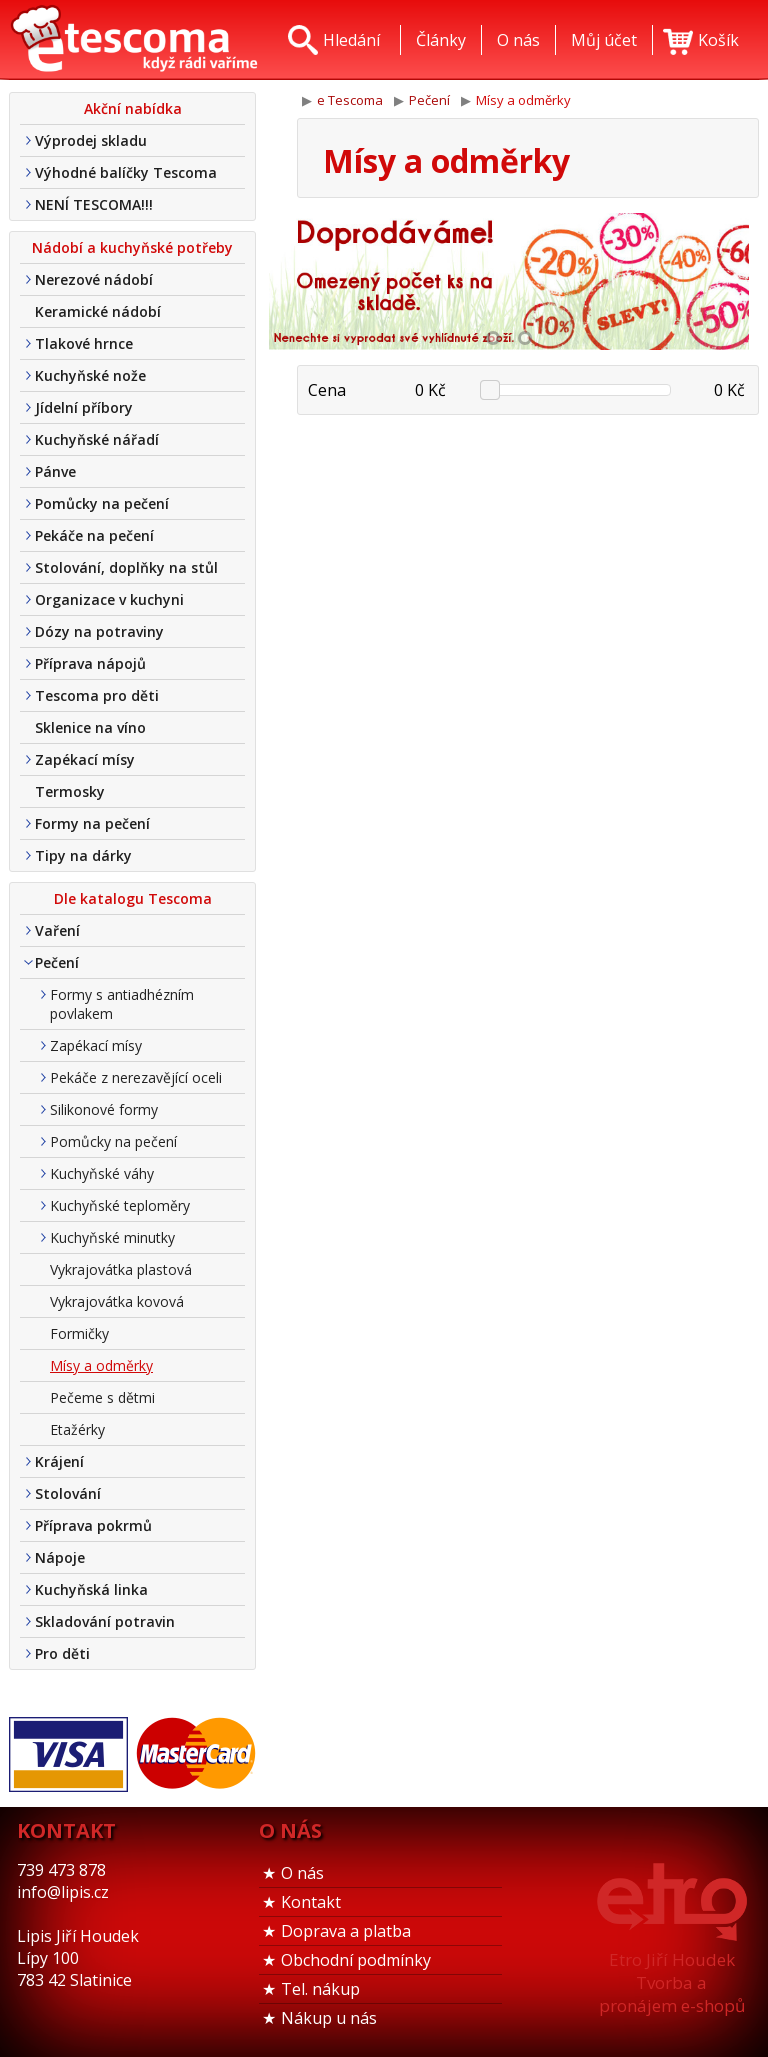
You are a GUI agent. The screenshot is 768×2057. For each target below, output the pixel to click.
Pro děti (62, 1653)
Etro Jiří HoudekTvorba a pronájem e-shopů (672, 1982)
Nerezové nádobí (94, 279)
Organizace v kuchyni (109, 599)
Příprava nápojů (90, 663)
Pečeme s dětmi (102, 1397)
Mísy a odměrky (101, 1365)
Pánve (55, 471)
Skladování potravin (105, 1621)
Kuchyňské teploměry (120, 1205)
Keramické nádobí (98, 311)
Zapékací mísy (85, 759)
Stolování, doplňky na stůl (126, 567)
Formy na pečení (92, 823)
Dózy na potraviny (99, 631)
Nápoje (60, 1557)
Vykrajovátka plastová (121, 1269)
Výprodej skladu (91, 140)
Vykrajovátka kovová (117, 1301)
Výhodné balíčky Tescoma (126, 172)
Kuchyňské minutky (112, 1237)
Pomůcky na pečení (102, 503)
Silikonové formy (104, 1109)
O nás (302, 1873)
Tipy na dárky (83, 855)
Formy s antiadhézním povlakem (122, 1004)
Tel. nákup (320, 1989)
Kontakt (311, 1902)
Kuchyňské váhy (102, 1173)
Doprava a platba (346, 1931)
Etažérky (77, 1429)
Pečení (57, 962)
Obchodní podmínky (356, 1960)
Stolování (68, 1493)
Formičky (79, 1333)
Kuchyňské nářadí (97, 439)
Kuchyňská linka (91, 1589)
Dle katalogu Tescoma (133, 898)
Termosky (70, 791)
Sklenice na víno (90, 727)
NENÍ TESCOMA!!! (94, 204)
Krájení (59, 1461)
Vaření (57, 930)
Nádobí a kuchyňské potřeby (132, 247)
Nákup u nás (329, 2018)
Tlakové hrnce (84, 343)
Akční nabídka (133, 108)
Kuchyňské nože (90, 375)
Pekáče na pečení (94, 535)
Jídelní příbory (84, 407)
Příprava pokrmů (93, 1525)
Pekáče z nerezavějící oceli (136, 1077)
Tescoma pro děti (97, 695)
